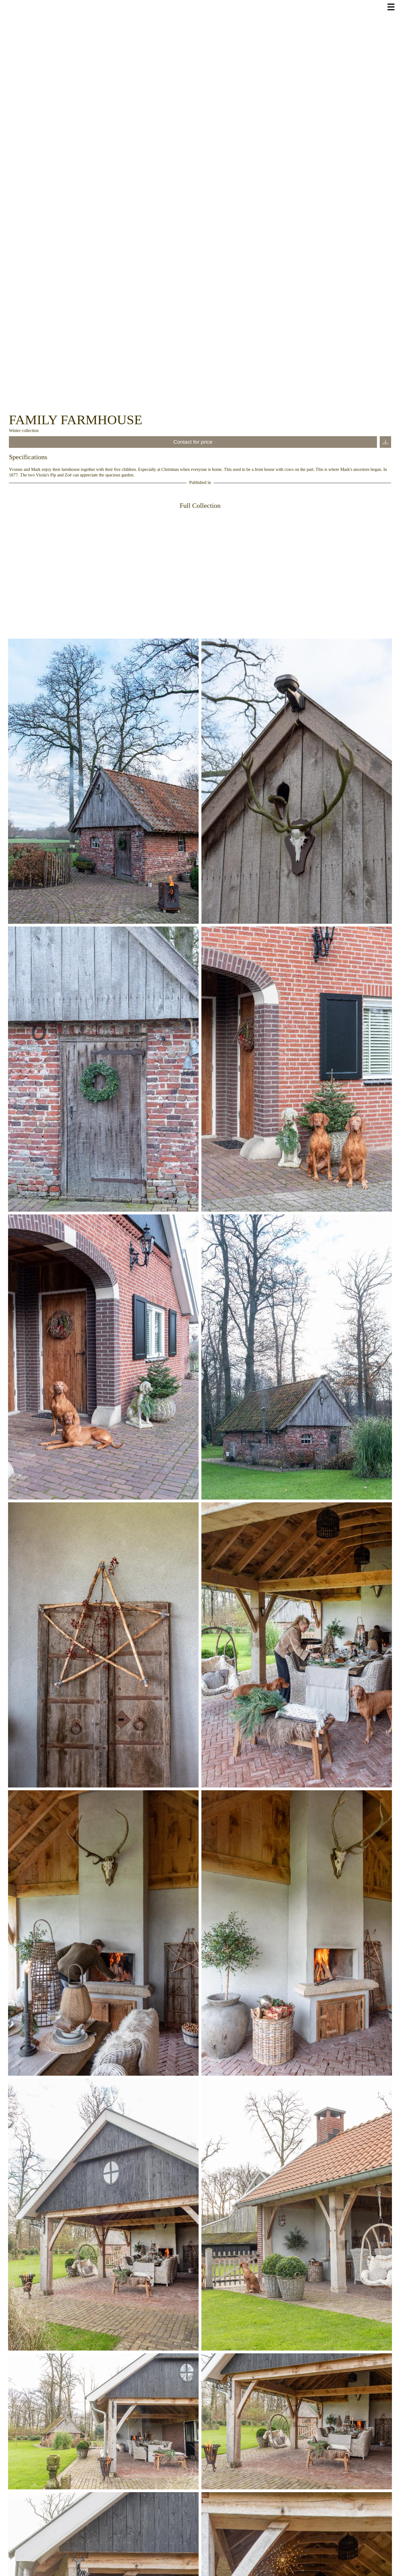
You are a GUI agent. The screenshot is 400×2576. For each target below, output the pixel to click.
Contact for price (192, 442)
